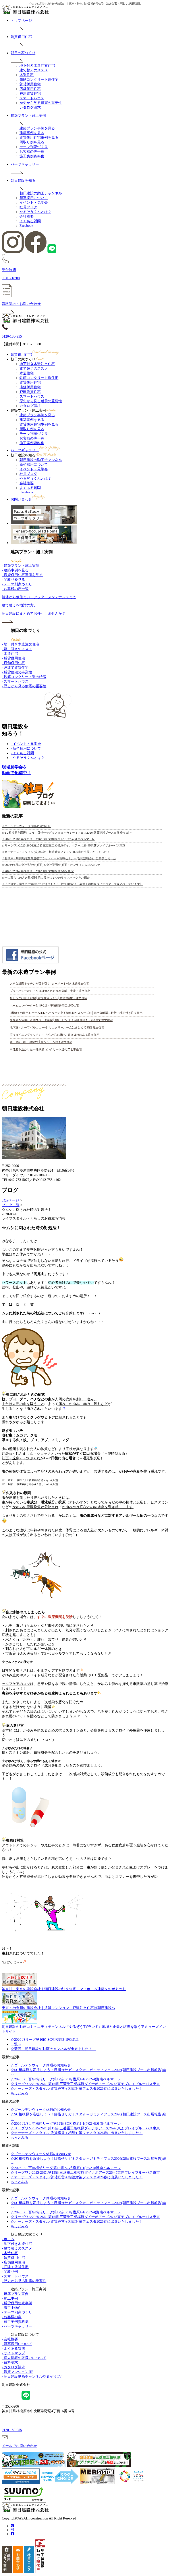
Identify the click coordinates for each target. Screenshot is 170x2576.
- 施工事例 (10, 2298)
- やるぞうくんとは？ (27, 758)
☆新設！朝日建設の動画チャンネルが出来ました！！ (53, 2049)
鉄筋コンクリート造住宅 (38, 79)
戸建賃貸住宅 (30, 93)
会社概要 (26, 216)
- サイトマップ (13, 2353)
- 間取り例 (10, 2271)
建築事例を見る (31, 133)
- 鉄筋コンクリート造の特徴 (24, 677)
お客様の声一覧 (31, 151)
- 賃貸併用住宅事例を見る (22, 575)
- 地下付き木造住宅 (17, 2244)
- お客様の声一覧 (15, 589)
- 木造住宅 (10, 653)
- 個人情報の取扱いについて (24, 2358)
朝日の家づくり (27, 359)
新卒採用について (33, 198)
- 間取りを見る (13, 579)
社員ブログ (28, 207)
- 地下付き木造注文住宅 (20, 644)
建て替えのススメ (33, 70)
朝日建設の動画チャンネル (40, 193)
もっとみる (19, 2093)
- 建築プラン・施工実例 (20, 565)
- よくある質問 (22, 753)
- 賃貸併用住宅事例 (17, 2303)
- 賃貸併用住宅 (13, 658)
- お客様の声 (11, 2317)
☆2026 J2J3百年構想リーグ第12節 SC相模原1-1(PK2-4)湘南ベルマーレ (66, 2079)
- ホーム (8, 2239)
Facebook (26, 225)
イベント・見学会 (33, 202)
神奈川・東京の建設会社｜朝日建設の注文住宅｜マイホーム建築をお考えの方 (64, 1989)
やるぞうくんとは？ (35, 212)
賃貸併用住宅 (30, 84)
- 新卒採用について (26, 748)
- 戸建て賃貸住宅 (15, 667)
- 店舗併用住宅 (13, 663)
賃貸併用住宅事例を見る (38, 137)
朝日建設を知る (33, 455)
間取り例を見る (31, 142)
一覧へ (16, 2044)
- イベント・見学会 (26, 744)
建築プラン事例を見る (37, 128)
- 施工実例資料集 (15, 2322)
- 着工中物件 (11, 2308)
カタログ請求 (30, 107)
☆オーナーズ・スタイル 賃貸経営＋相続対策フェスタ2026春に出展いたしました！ (77, 2088)
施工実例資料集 (31, 156)
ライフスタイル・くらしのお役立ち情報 (34, 1218)
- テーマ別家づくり (17, 584)
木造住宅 (26, 75)
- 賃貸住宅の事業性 (17, 672)
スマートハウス (31, 98)
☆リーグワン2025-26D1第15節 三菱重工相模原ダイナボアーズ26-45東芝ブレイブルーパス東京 (85, 2084)
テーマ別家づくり (33, 147)
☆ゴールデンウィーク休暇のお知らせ (41, 2065)
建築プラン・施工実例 (33, 410)
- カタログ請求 (13, 2367)
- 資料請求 (10, 2362)
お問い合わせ (27, 499)
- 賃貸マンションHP (17, 2372)
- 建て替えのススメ (17, 649)
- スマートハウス (15, 681)
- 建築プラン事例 (15, 2294)
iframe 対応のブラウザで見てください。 (82, 884)
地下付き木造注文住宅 (37, 65)
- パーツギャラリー (17, 2326)
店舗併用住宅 (30, 89)
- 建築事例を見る (15, 570)
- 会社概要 (10, 2339)
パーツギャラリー (35, 450)
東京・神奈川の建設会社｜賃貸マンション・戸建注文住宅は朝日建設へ (58, 2008)
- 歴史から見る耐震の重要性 (24, 686)
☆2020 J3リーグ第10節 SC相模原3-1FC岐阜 (45, 2039)
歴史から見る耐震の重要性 (40, 103)
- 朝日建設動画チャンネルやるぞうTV (32, 2376)
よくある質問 (30, 221)
